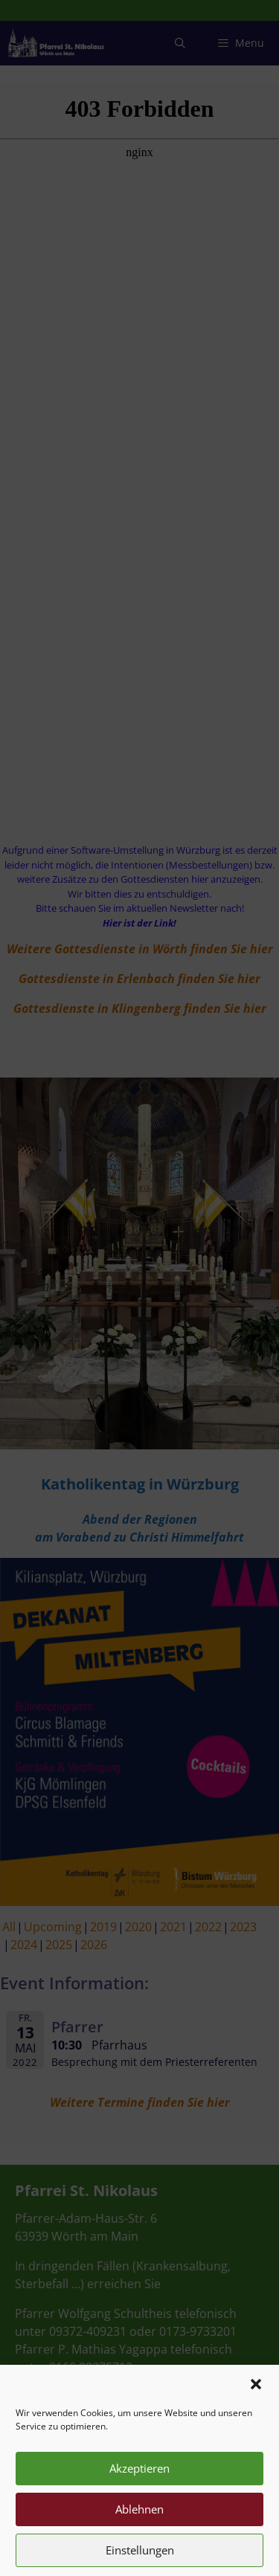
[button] (255, 2410)
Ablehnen (139, 2536)
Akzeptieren (139, 2495)
